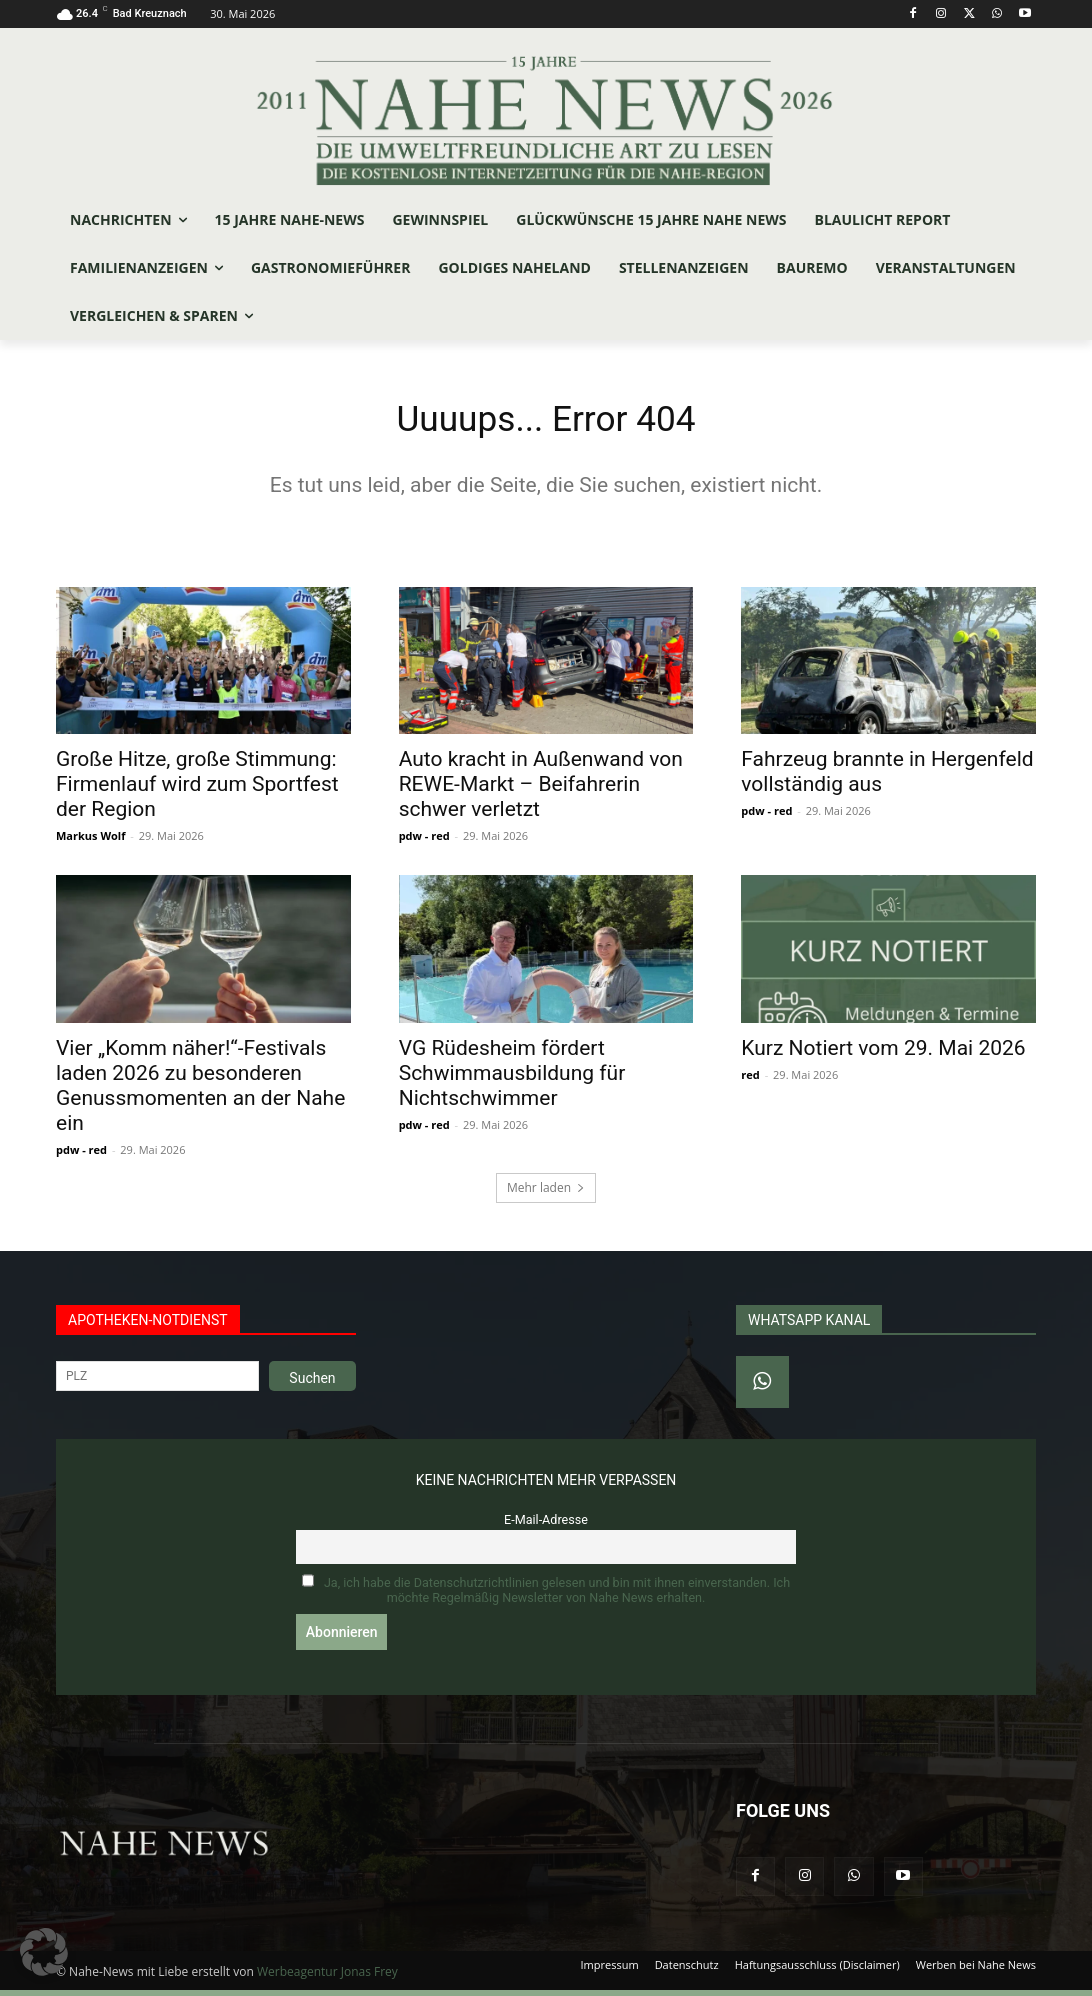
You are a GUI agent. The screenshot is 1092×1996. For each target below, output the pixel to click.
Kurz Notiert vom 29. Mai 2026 (883, 1054)
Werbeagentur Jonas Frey (327, 1977)
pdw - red (424, 841)
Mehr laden (546, 1193)
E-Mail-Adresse (546, 1525)
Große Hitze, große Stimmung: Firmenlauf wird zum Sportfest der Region (197, 790)
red (750, 1080)
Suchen (312, 1384)
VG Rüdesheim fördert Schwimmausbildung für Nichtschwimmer (512, 1079)
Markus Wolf (90, 841)
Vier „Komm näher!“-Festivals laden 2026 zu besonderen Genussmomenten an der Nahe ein (200, 1091)
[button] (44, 1952)
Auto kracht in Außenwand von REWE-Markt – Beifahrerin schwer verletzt (541, 790)
